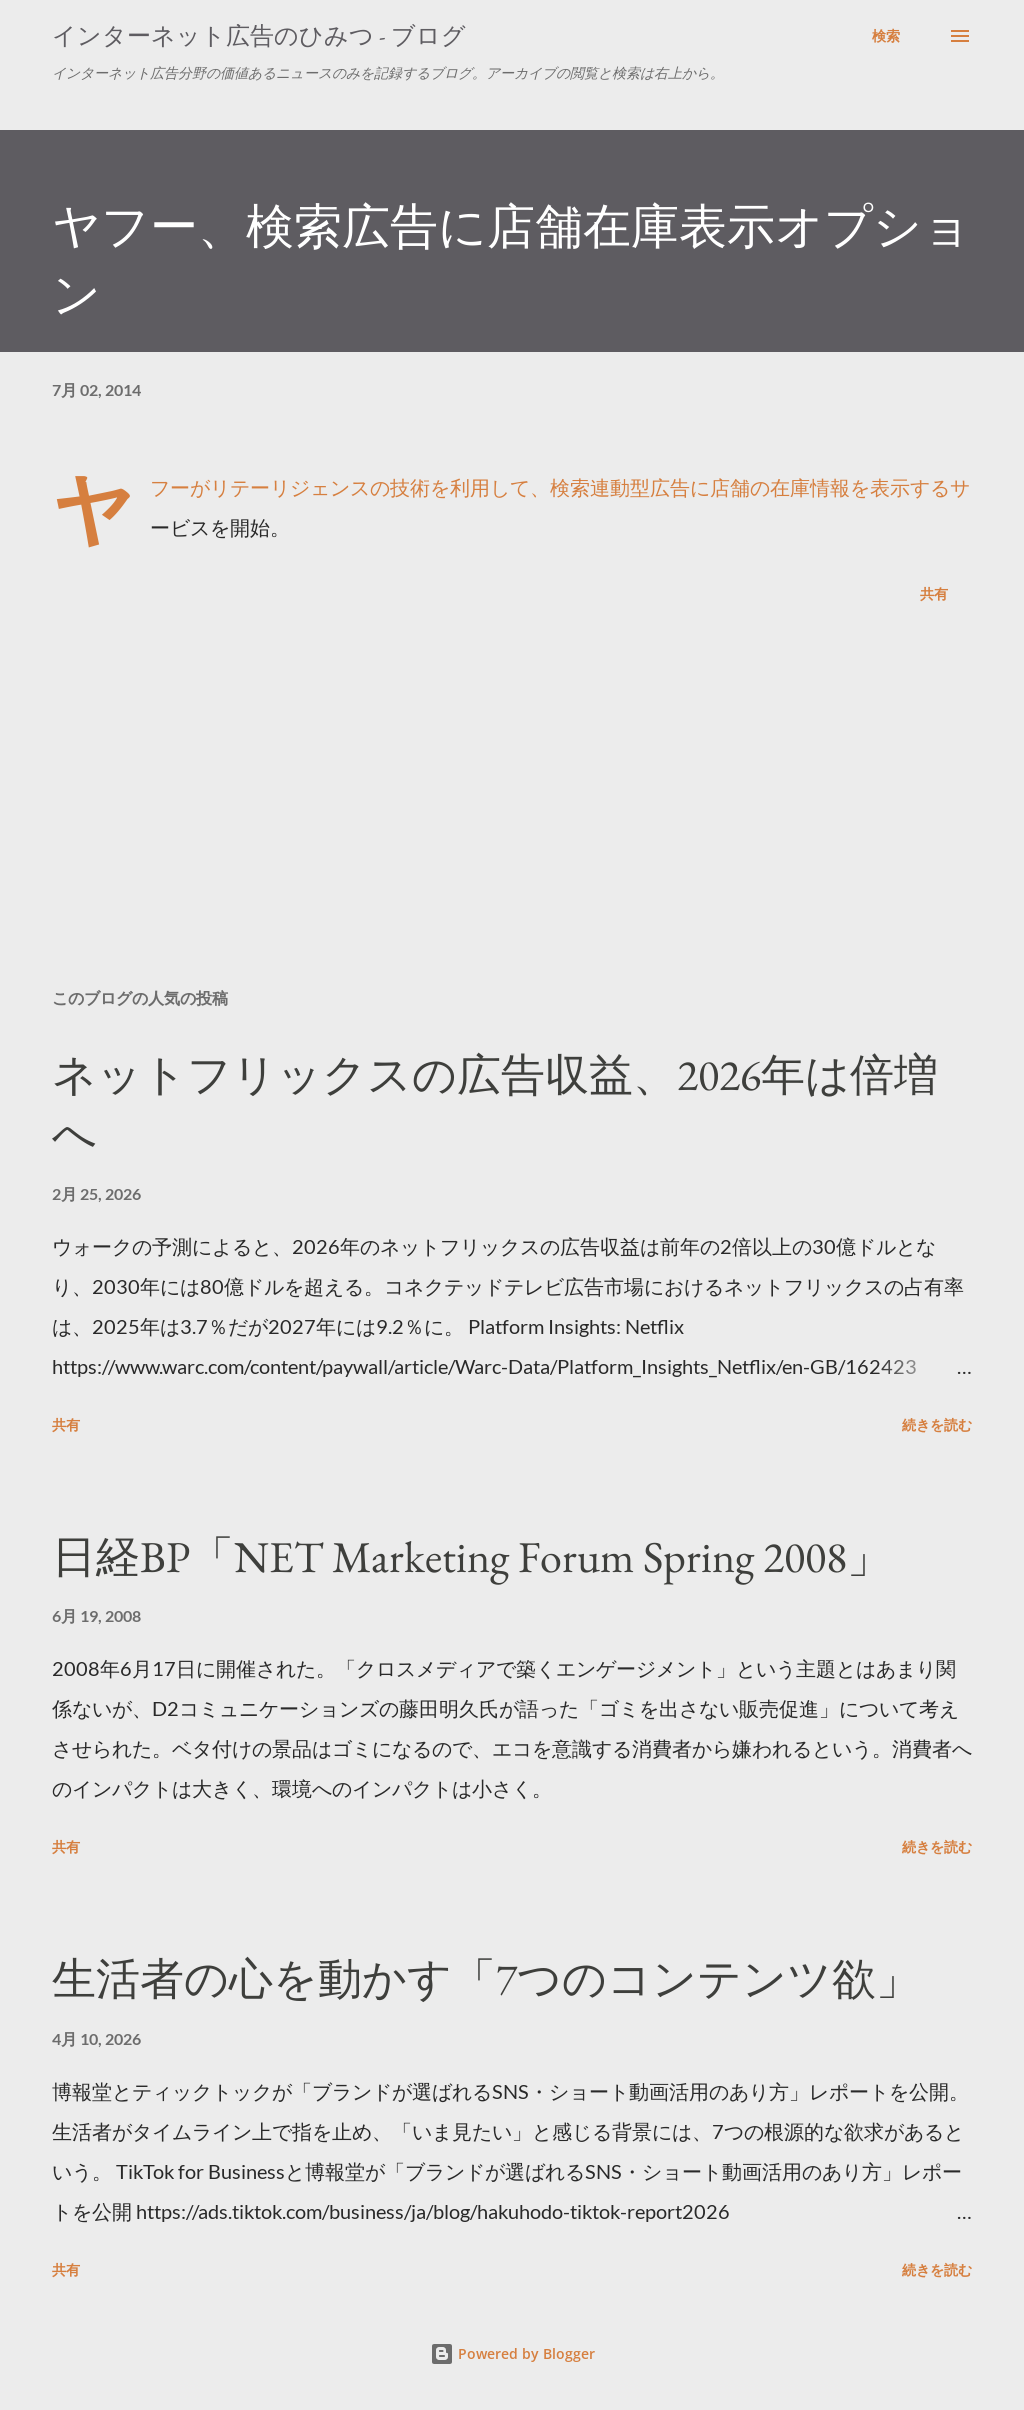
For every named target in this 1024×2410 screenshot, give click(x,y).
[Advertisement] (512, 816)
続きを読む (937, 1424)
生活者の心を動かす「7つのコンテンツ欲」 (486, 1978)
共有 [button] (934, 593)
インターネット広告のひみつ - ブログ (259, 35)
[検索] (886, 36)
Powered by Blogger (512, 2353)
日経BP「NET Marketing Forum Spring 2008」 (471, 1556)
